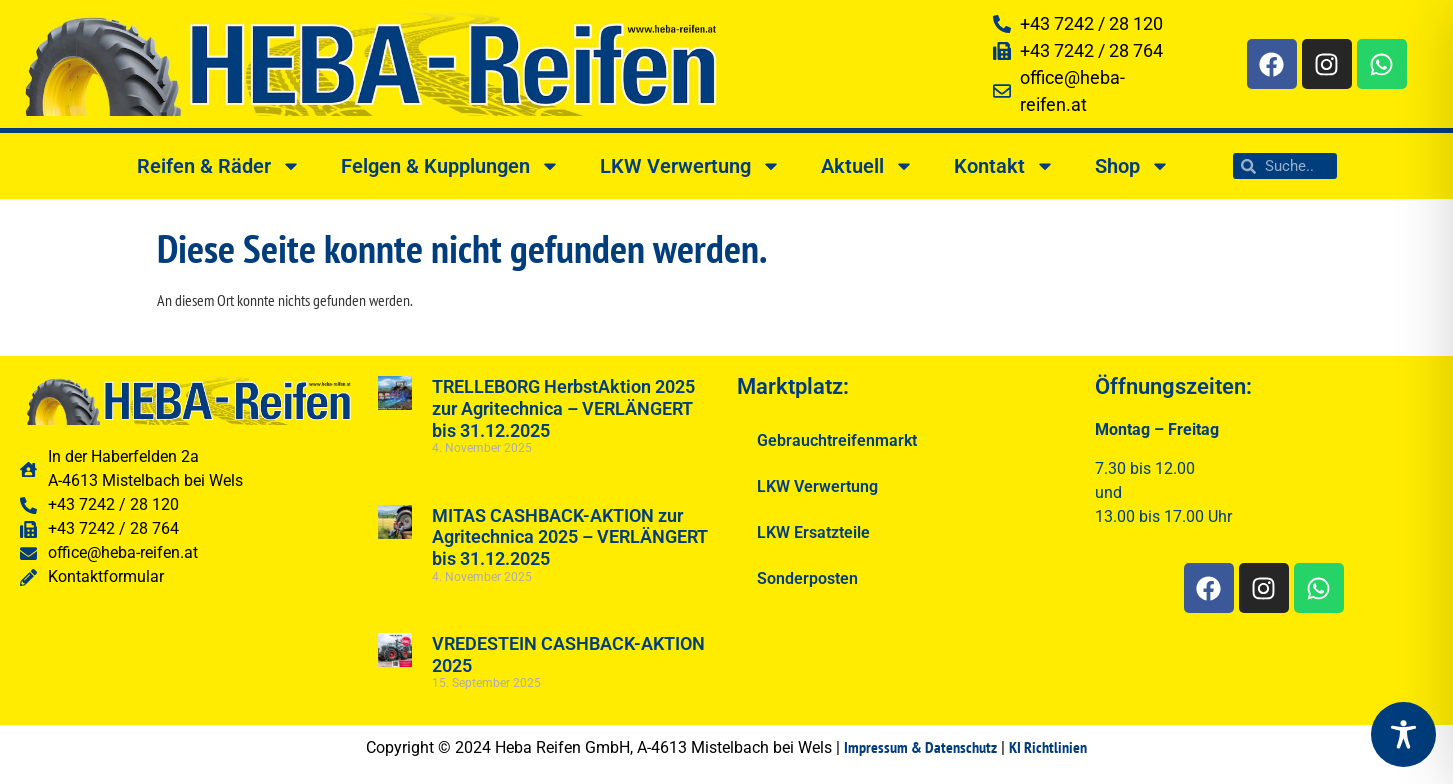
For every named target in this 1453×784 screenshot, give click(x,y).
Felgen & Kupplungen (450, 166)
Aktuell (867, 166)
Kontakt (1004, 166)
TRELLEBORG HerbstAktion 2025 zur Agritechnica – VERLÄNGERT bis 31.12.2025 (563, 408)
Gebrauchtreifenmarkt (837, 440)
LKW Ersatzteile (813, 532)
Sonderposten (807, 578)
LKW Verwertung (690, 166)
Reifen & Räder (219, 166)
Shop (1132, 166)
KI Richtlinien (1048, 747)
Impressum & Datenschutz (920, 747)
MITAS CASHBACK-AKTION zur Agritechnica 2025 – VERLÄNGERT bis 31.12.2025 (570, 537)
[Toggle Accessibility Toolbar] (1403, 734)
